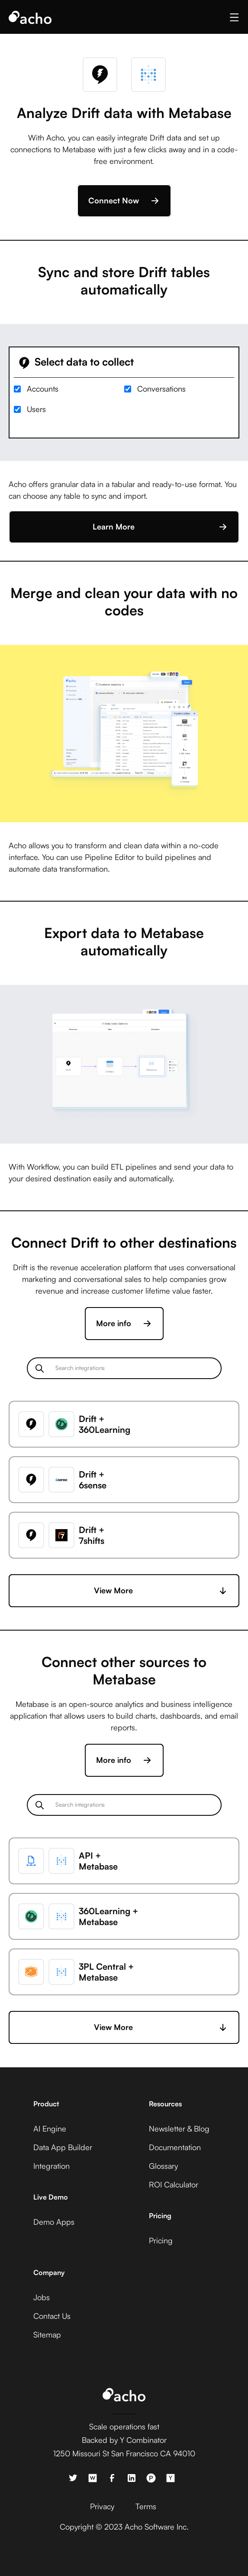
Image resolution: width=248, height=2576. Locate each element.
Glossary (163, 2166)
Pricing (161, 2240)
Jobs (41, 2297)
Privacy (102, 2506)
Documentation (175, 2147)
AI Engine (49, 2128)
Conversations (161, 388)
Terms (145, 2506)
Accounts (42, 388)
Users (36, 409)
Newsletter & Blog (179, 2128)
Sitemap (47, 2334)
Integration (51, 2166)
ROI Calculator (173, 2184)
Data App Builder (62, 2147)
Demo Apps (53, 2221)
